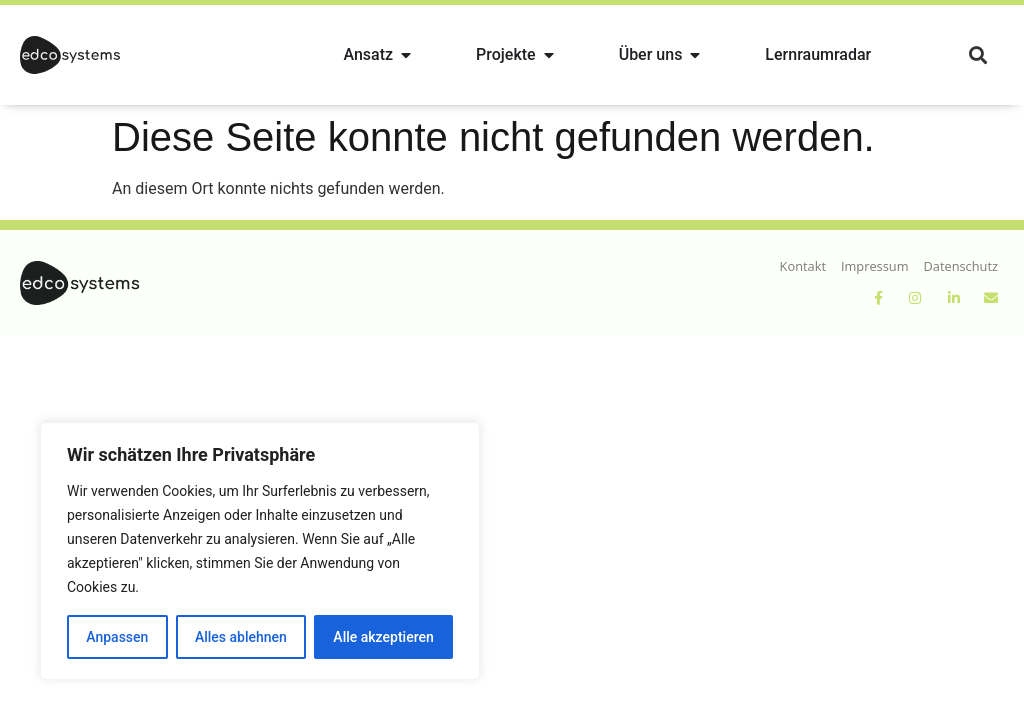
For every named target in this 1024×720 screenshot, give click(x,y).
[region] (260, 551)
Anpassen (117, 637)
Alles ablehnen (241, 637)
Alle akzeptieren (383, 637)
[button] (977, 55)
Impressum (875, 266)
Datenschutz (961, 266)
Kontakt (803, 266)
